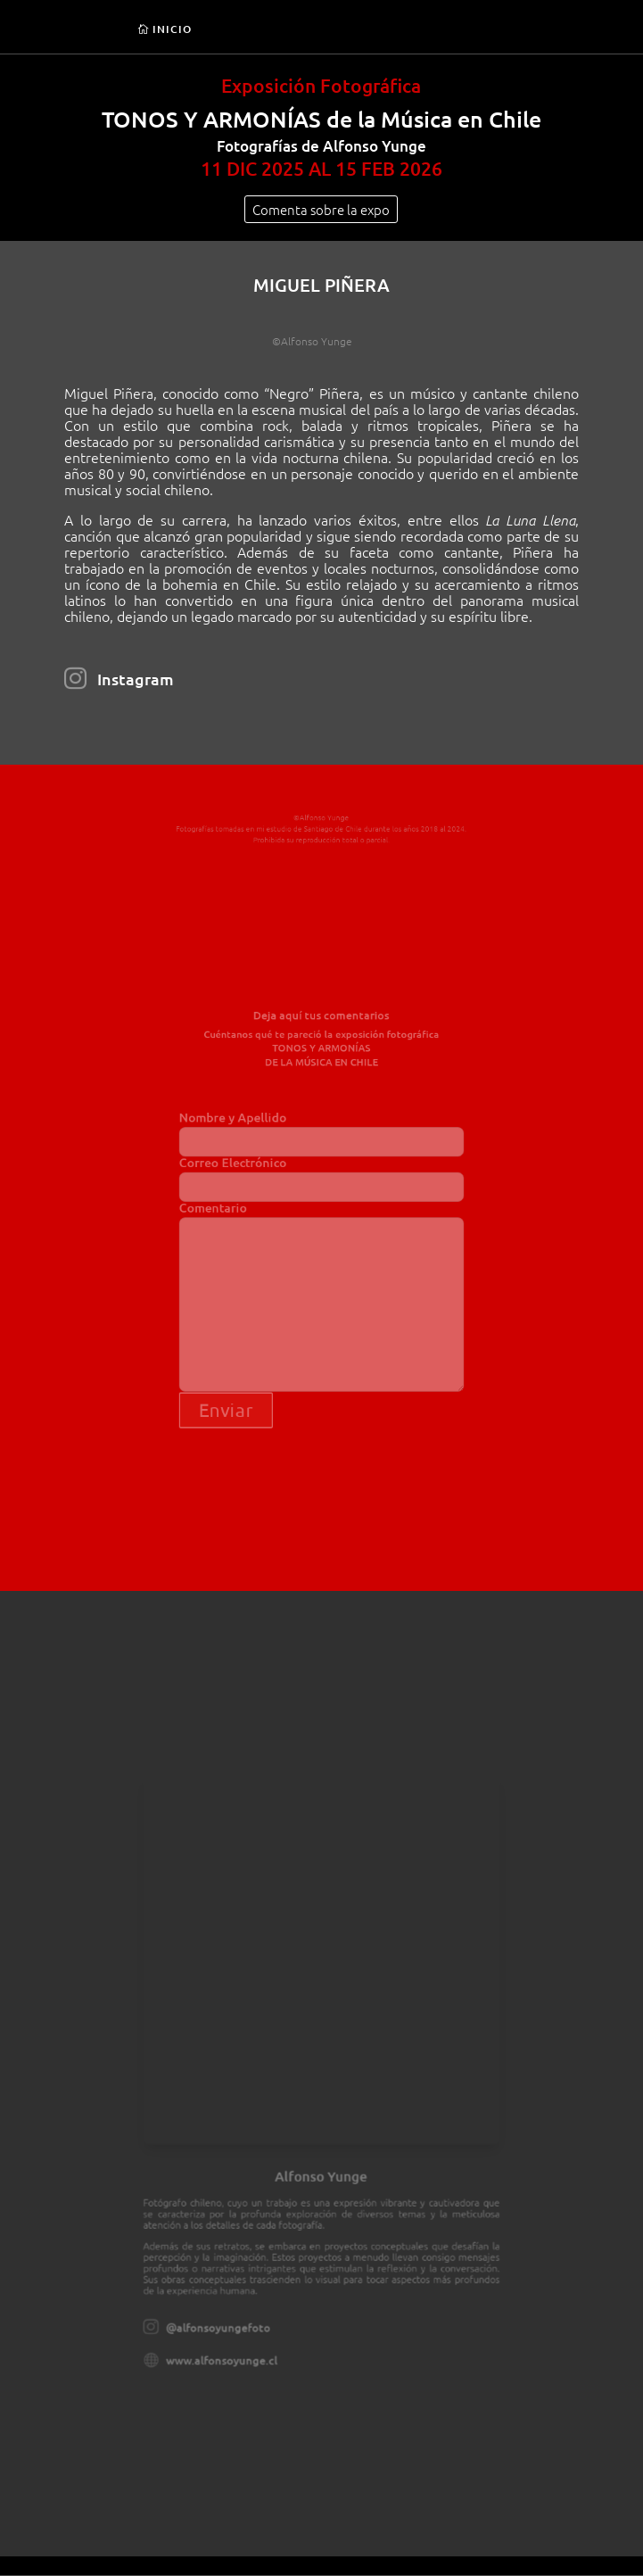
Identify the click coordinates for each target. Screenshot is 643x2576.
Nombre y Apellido (321, 1147)
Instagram (135, 678)
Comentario (321, 1285)
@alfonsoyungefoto (236, 2284)
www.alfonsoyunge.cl (238, 2312)
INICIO (172, 29)
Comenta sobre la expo (321, 209)
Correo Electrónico (321, 1185)
